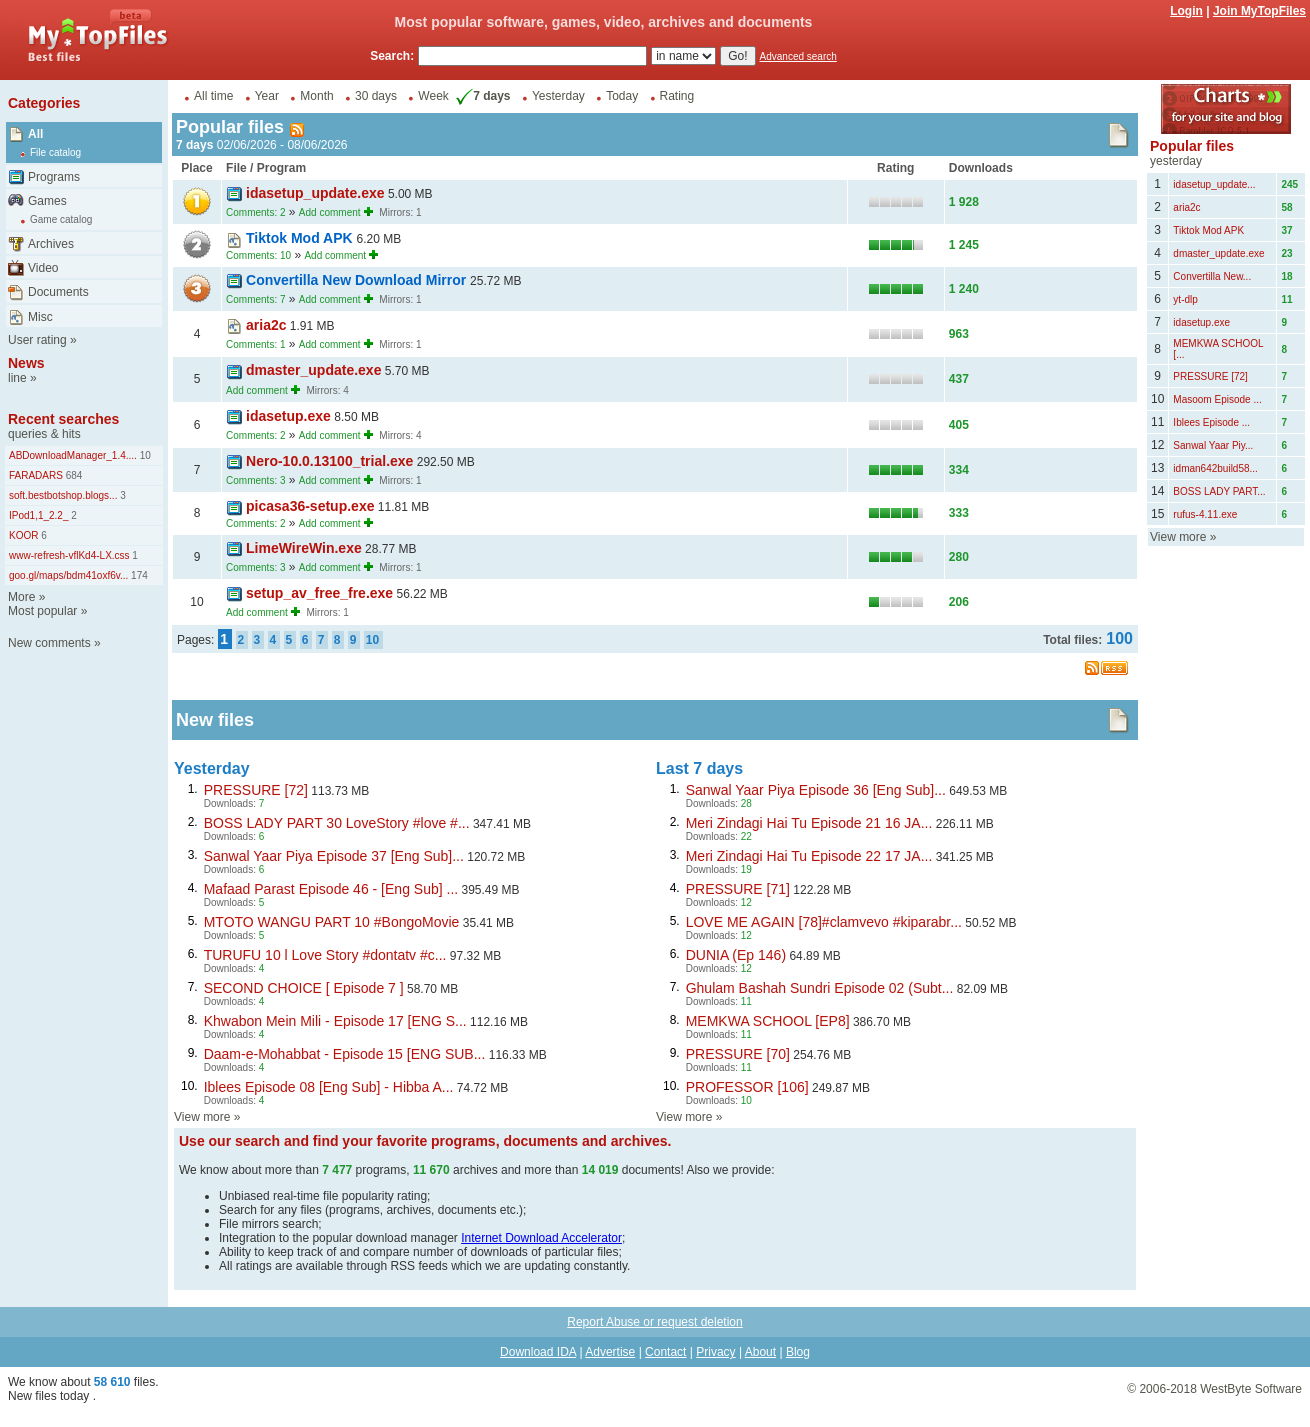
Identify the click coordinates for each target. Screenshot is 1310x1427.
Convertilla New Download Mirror (358, 280)
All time (213, 96)
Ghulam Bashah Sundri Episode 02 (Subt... (820, 988)
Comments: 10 (258, 255)
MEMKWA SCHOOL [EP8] (768, 1021)
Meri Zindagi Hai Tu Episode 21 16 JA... (809, 823)
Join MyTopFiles (1259, 11)
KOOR (23, 535)
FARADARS (36, 475)
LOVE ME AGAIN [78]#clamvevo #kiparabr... (824, 922)
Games (47, 201)
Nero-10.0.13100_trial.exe (329, 461)
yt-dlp (1185, 299)
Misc (40, 317)
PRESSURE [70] (738, 1054)
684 (72, 475)
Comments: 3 (255, 480)
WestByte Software (1251, 1389)
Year (267, 96)
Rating (677, 96)
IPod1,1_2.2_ (39, 515)
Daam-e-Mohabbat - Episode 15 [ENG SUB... (345, 1054)
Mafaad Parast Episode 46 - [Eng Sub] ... (331, 889)
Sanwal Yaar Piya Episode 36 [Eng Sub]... (816, 790)
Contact (665, 1352)
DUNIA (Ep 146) (736, 955)
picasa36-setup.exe (310, 506)
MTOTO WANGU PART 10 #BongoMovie (332, 922)
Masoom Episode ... (1217, 399)
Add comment (330, 212)
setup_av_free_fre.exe (319, 593)
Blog (798, 1352)
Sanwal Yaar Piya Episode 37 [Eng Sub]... (334, 856)
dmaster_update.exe (313, 370)
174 (137, 575)
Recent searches (63, 419)
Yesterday (558, 96)
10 (144, 455)
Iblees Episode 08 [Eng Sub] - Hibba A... (329, 1087)
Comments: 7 (255, 299)
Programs (54, 177)
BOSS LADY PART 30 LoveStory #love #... (337, 823)
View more (202, 1117)
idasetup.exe (288, 416)
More (21, 597)
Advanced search (798, 56)
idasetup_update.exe (315, 193)
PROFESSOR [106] (747, 1087)
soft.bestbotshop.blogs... (63, 495)
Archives (51, 244)
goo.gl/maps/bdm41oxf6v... (68, 575)
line (17, 378)
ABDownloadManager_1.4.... (73, 455)
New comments (49, 643)
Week (433, 96)
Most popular (42, 611)
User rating (37, 340)
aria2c (266, 325)
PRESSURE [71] (738, 889)
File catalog (55, 152)
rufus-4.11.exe (1205, 514)
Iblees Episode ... (1211, 422)
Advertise (610, 1352)
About (760, 1352)
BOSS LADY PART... (1219, 491)
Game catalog (61, 219)
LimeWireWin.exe (304, 548)
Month (316, 96)
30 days (376, 96)
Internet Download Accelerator (541, 1238)
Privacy (715, 1352)
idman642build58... (1215, 468)
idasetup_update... (1214, 184)
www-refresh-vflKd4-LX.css (69, 555)
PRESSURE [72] (256, 790)
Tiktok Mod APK (301, 238)
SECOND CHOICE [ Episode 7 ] (304, 988)
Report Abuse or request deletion (654, 1322)
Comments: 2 (255, 212)
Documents (58, 292)
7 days (481, 96)
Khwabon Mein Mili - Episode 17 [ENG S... (335, 1021)
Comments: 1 (255, 344)
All (35, 134)
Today (622, 96)
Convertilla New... (1212, 276)
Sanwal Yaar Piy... (1213, 445)
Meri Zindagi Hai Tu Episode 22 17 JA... (809, 856)
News (26, 363)
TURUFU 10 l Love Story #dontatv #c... (325, 955)
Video (43, 268)
